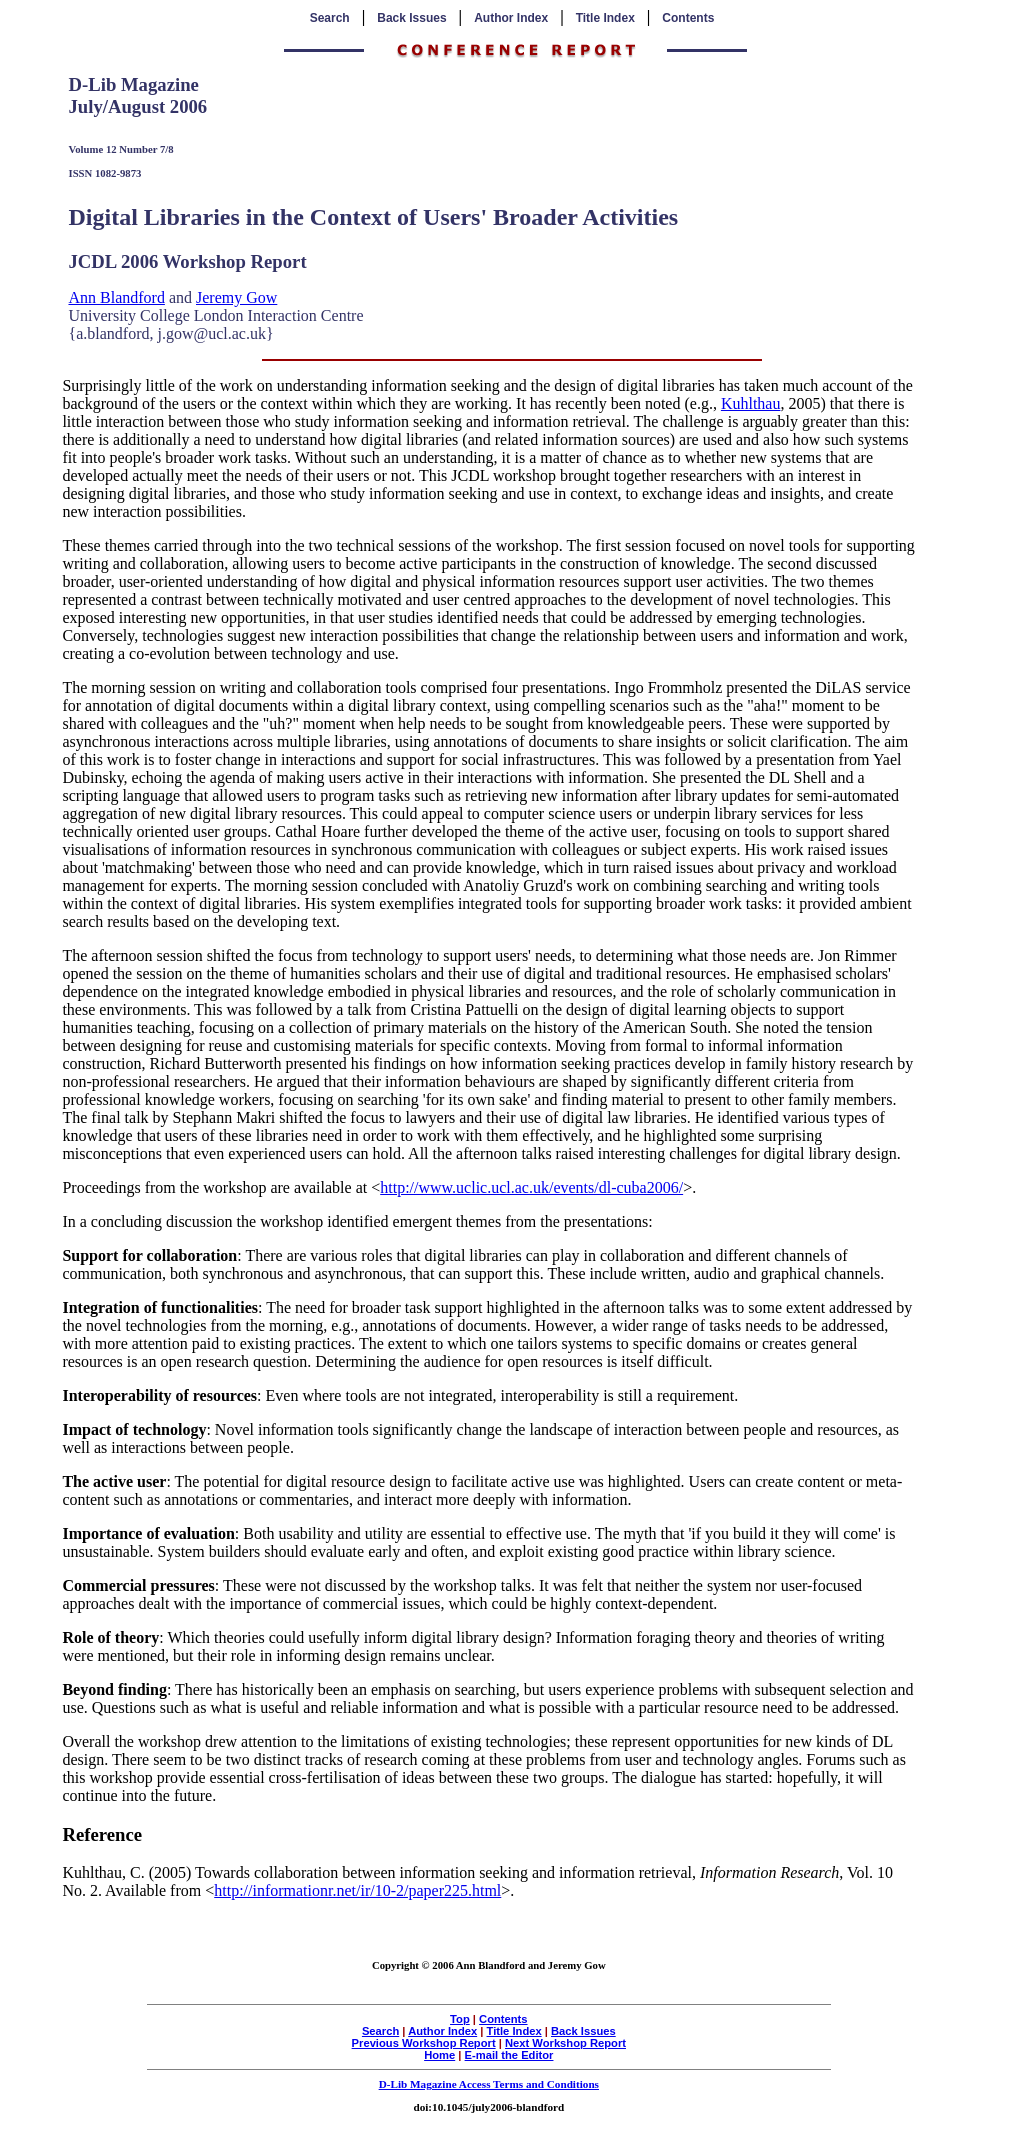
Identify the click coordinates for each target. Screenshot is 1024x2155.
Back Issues (411, 18)
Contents (688, 18)
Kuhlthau (751, 403)
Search (330, 18)
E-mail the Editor (509, 2055)
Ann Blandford (116, 297)
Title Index (605, 18)
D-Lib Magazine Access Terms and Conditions (489, 2084)
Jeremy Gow (236, 297)
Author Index (511, 18)
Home (439, 2055)
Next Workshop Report (565, 2043)
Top (460, 2019)
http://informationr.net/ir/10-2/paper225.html (357, 1890)
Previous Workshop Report (424, 2043)
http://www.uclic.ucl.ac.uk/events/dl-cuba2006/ (531, 1187)
